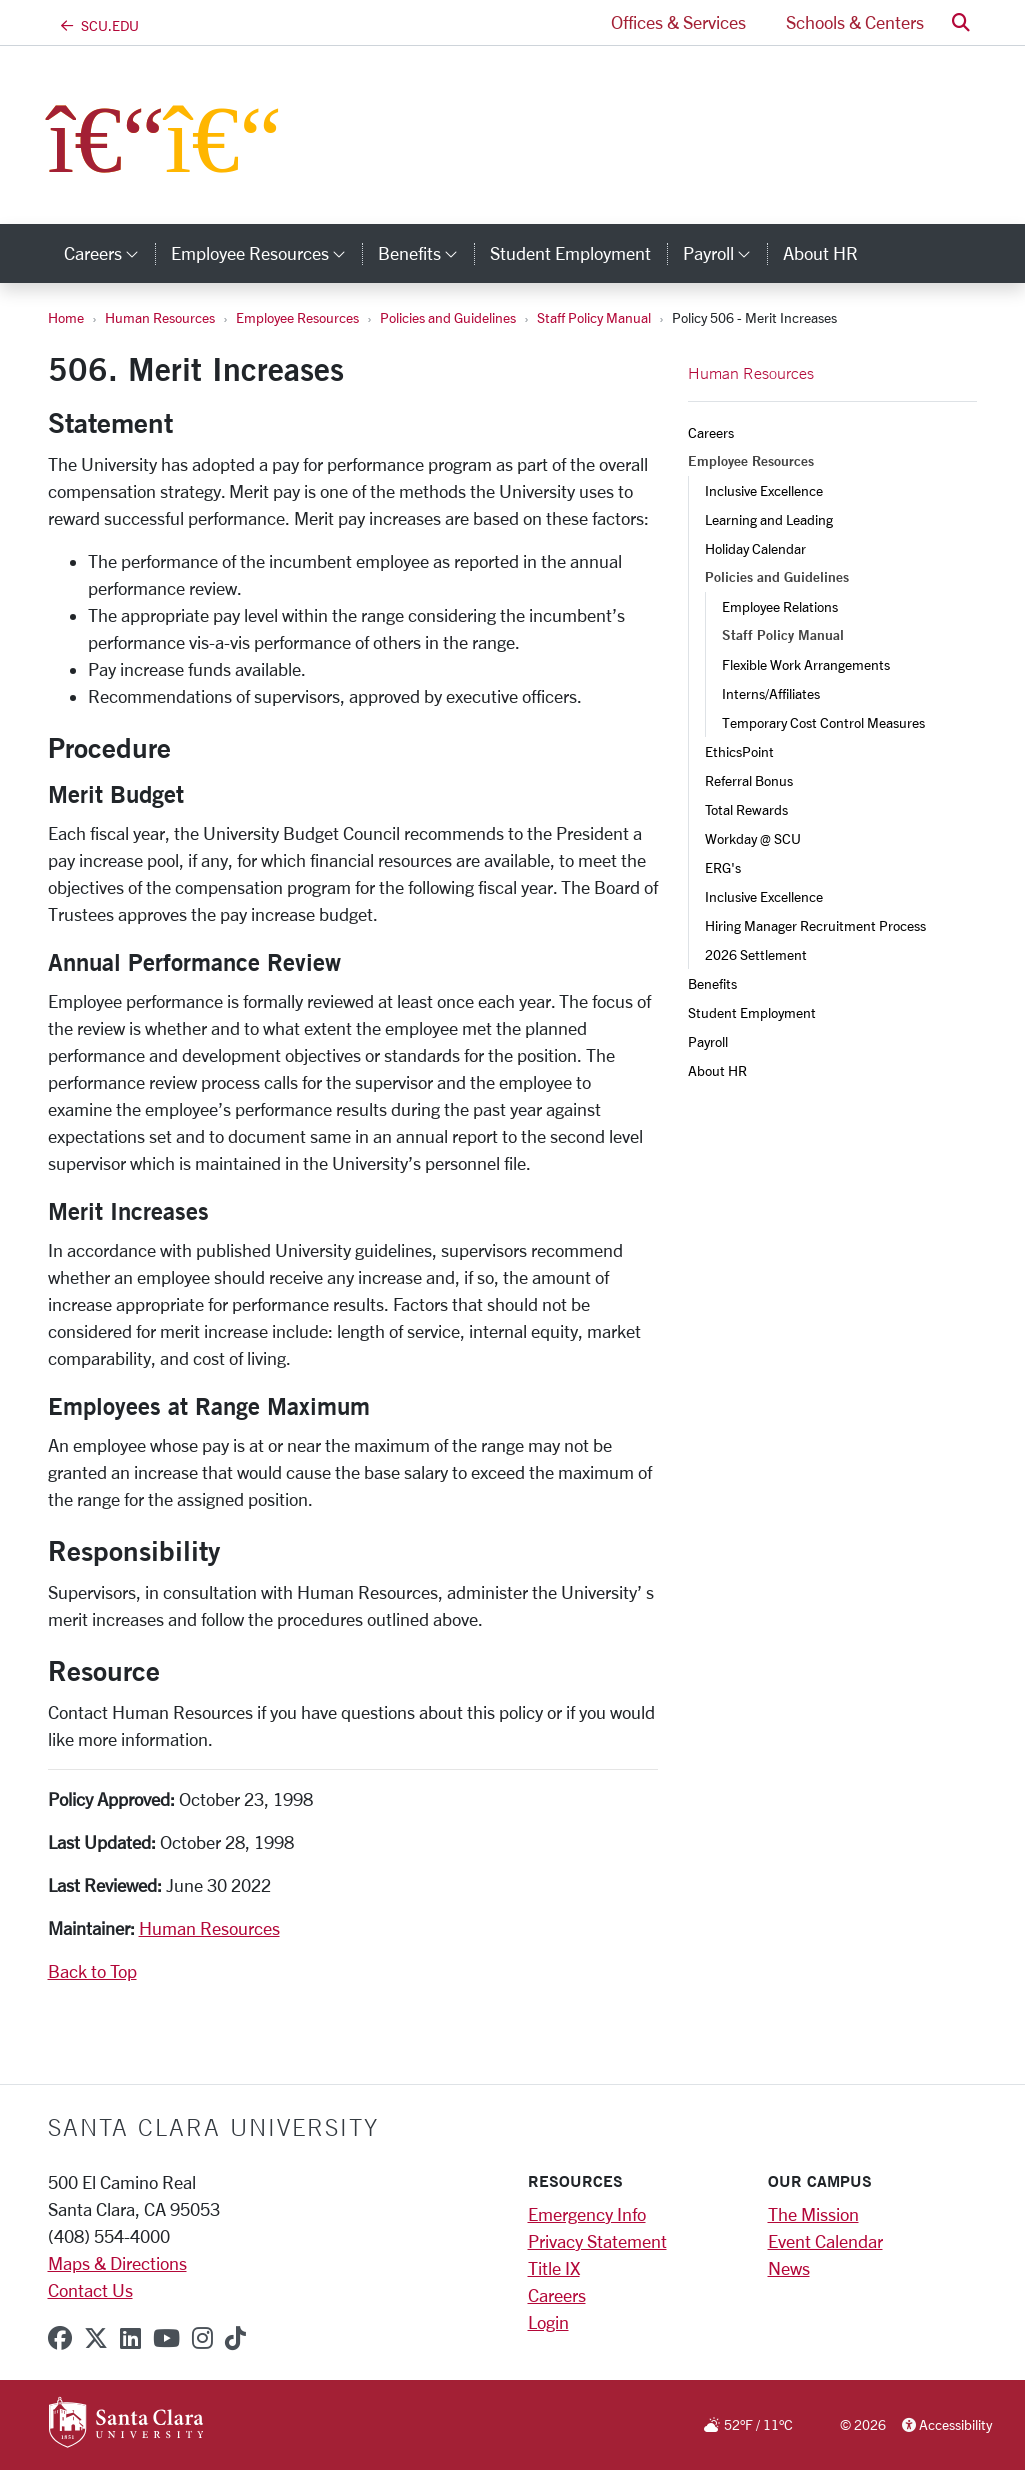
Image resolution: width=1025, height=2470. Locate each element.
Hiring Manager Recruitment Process (815, 925)
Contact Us (90, 2290)
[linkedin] (130, 2338)
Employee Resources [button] (266, 253)
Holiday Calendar (755, 548)
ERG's (723, 867)
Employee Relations (780, 606)
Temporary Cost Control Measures (823, 722)
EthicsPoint (739, 751)
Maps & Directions (117, 2263)
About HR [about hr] (820, 253)
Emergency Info (587, 2214)
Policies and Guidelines (448, 317)
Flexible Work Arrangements (806, 664)
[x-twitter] (96, 2338)
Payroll (708, 1041)
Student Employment (752, 1012)
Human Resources (160, 317)
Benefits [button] (426, 253)
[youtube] (166, 2338)
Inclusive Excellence (764, 490)
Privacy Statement (597, 2241)
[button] (961, 22)
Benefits (712, 983)
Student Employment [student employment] (570, 253)
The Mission (813, 2214)
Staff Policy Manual (594, 317)
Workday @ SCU (753, 838)
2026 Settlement (756, 954)
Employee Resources (297, 317)
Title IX (554, 2268)
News (789, 2268)
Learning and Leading (769, 519)
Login (548, 2322)
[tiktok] (235, 2338)
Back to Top (92, 1971)
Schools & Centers (855, 22)
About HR (717, 1070)
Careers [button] (109, 253)
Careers (711, 432)
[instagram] (202, 2338)
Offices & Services (678, 22)
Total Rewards (746, 809)
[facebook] (60, 2338)
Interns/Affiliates (771, 693)
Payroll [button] (725, 253)
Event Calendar (825, 2241)
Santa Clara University (213, 2127)
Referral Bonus (749, 780)
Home (66, 317)
